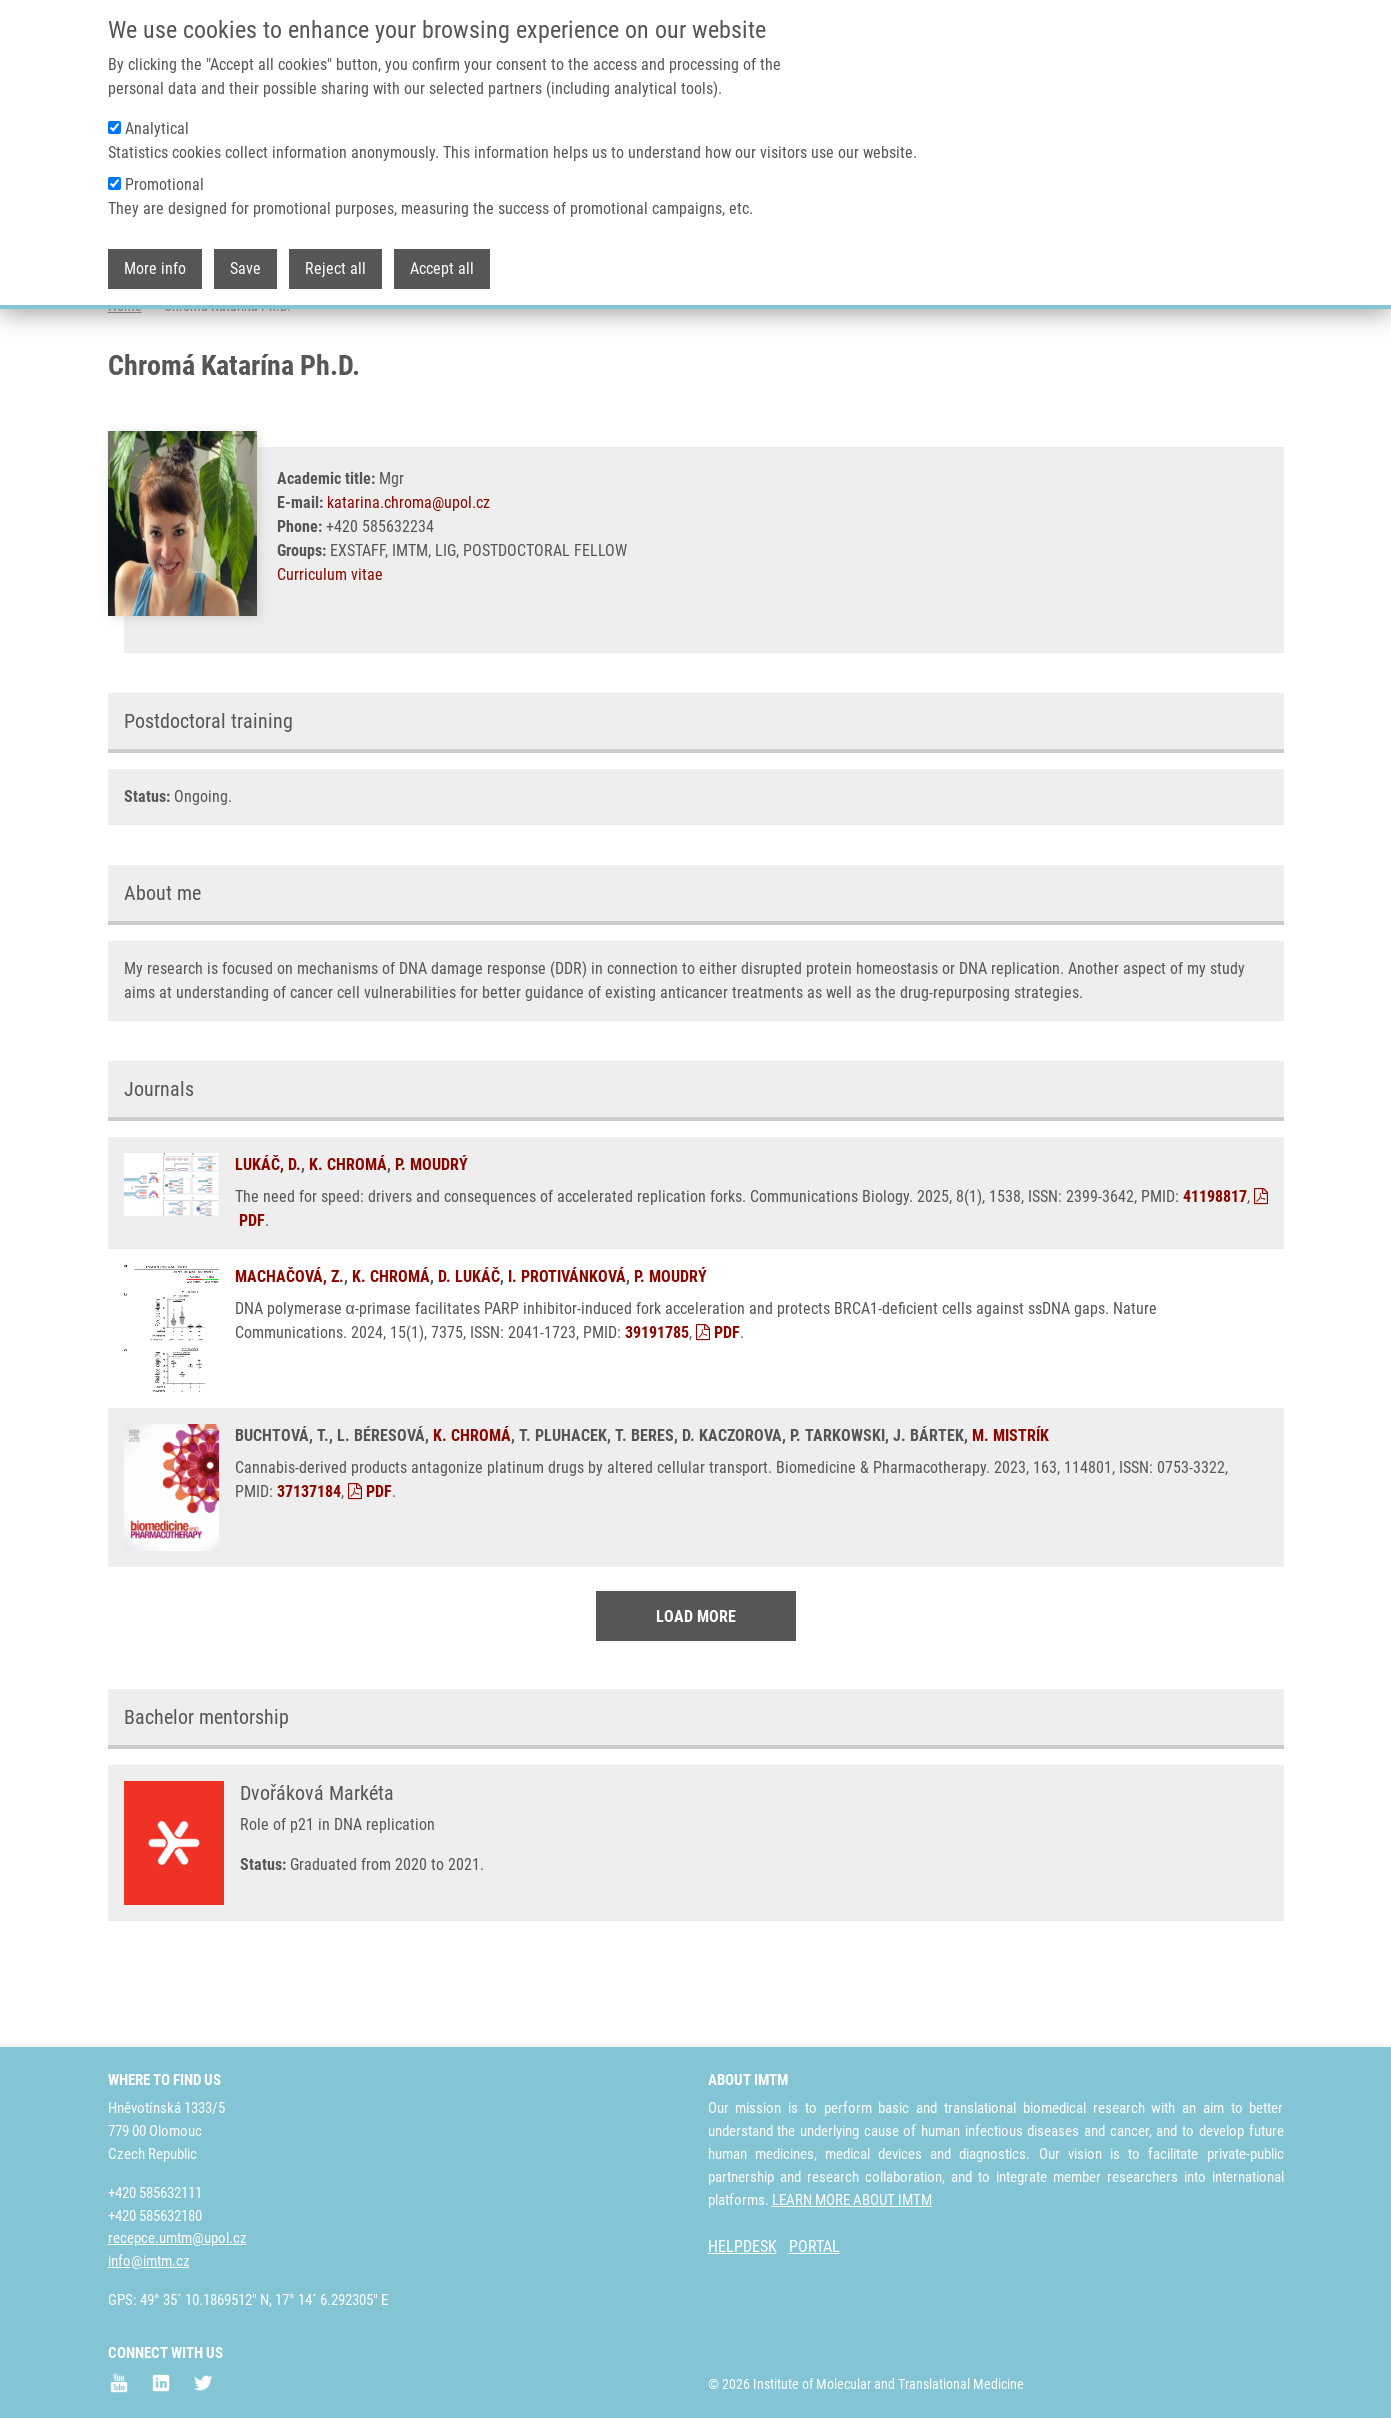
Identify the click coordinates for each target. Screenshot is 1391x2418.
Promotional (164, 184)
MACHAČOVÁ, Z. (289, 1355)
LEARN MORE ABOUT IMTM (852, 2200)
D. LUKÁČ (469, 1355)
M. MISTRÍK (1010, 1514)
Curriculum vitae (330, 653)
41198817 (1215, 1275)
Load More (696, 1695)
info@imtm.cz (149, 2262)
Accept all (442, 268)
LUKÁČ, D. (268, 1243)
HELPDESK (742, 2247)
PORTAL (814, 2247)
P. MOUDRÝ (431, 1243)
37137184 (309, 1570)
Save (245, 268)
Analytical (157, 128)
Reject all (335, 268)
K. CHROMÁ (348, 1243)
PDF (718, 1411)
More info (155, 268)
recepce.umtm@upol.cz (177, 2239)
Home (125, 385)
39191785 (657, 1411)
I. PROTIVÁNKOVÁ (567, 1355)
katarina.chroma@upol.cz (408, 581)
